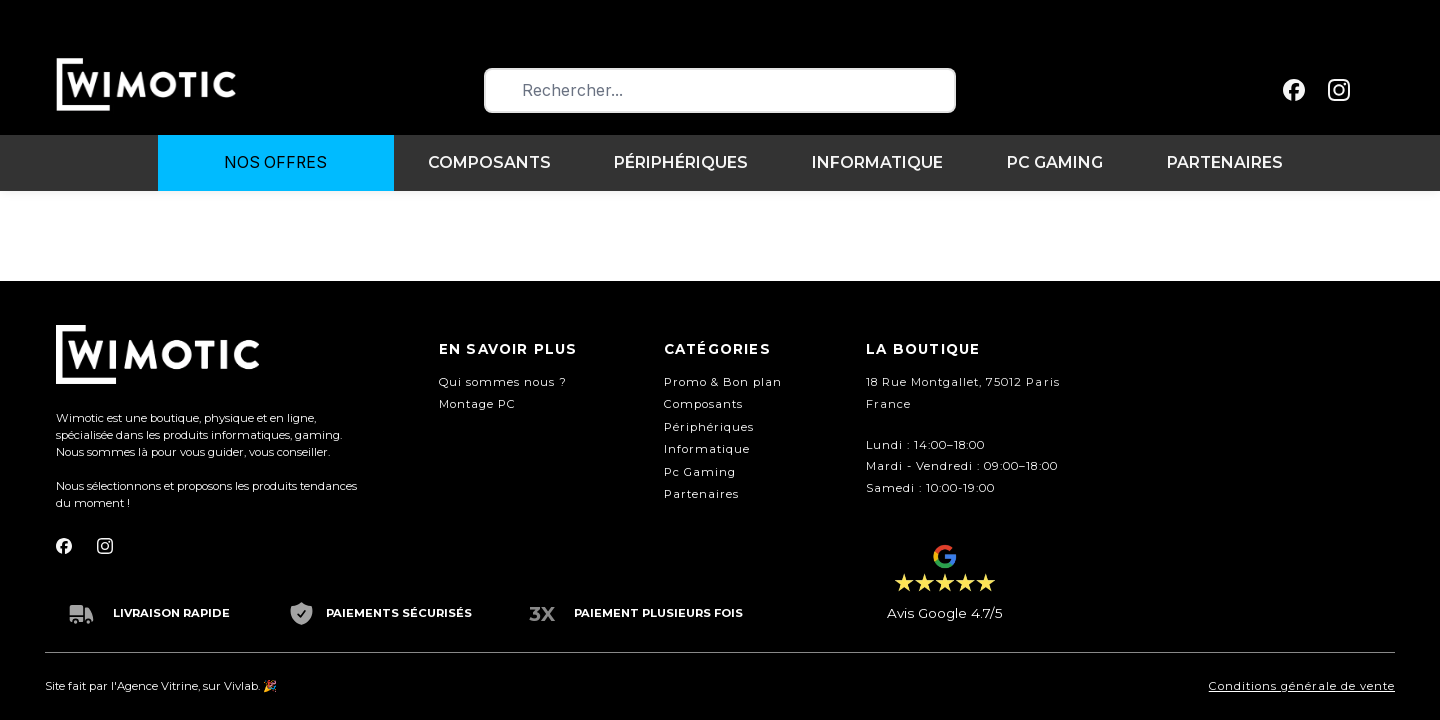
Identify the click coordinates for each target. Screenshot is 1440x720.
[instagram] (1339, 90)
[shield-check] (301, 613)
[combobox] (720, 90)
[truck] (81, 613)
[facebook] (1294, 90)
